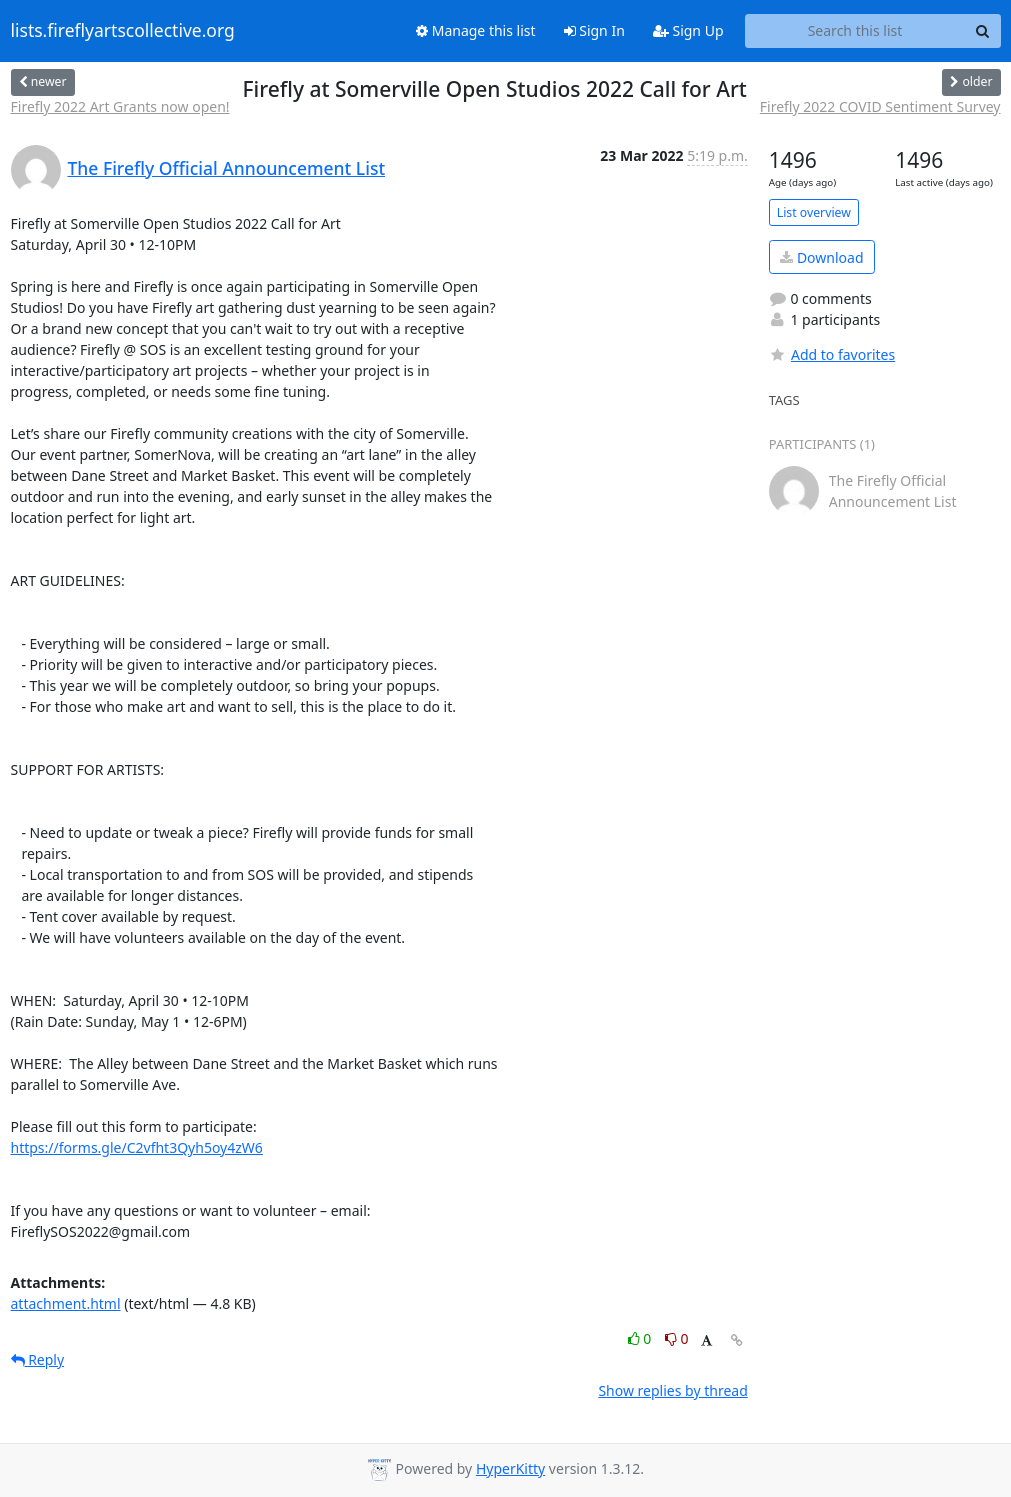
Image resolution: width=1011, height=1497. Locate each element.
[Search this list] (855, 31)
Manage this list (476, 30)
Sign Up (688, 30)
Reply (38, 1359)
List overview (814, 212)
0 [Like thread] (641, 1338)
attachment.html (66, 1303)
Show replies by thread (672, 1390)
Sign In (594, 30)
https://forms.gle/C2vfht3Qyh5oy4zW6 (137, 1147)
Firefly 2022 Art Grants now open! (120, 106)
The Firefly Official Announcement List (227, 168)
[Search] (983, 31)
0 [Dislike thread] (677, 1338)
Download (821, 257)
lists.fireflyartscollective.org (123, 31)
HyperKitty (510, 1468)
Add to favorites (832, 354)
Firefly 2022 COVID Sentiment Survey (880, 106)
